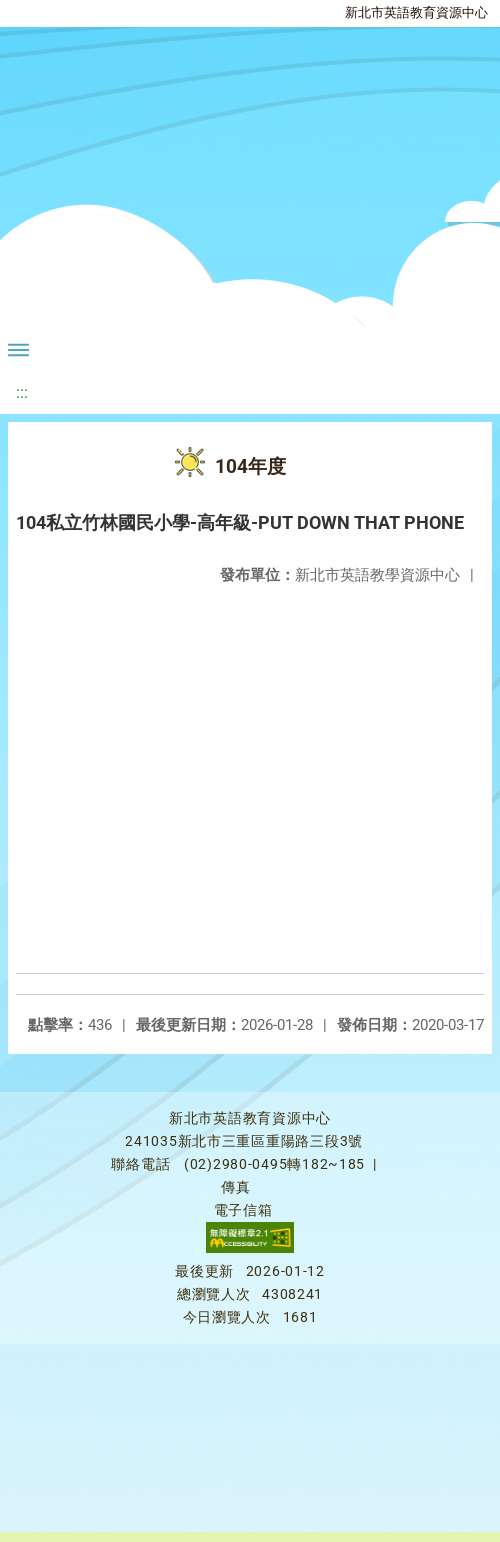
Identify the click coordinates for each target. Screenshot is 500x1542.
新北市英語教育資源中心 (416, 12)
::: (22, 392)
